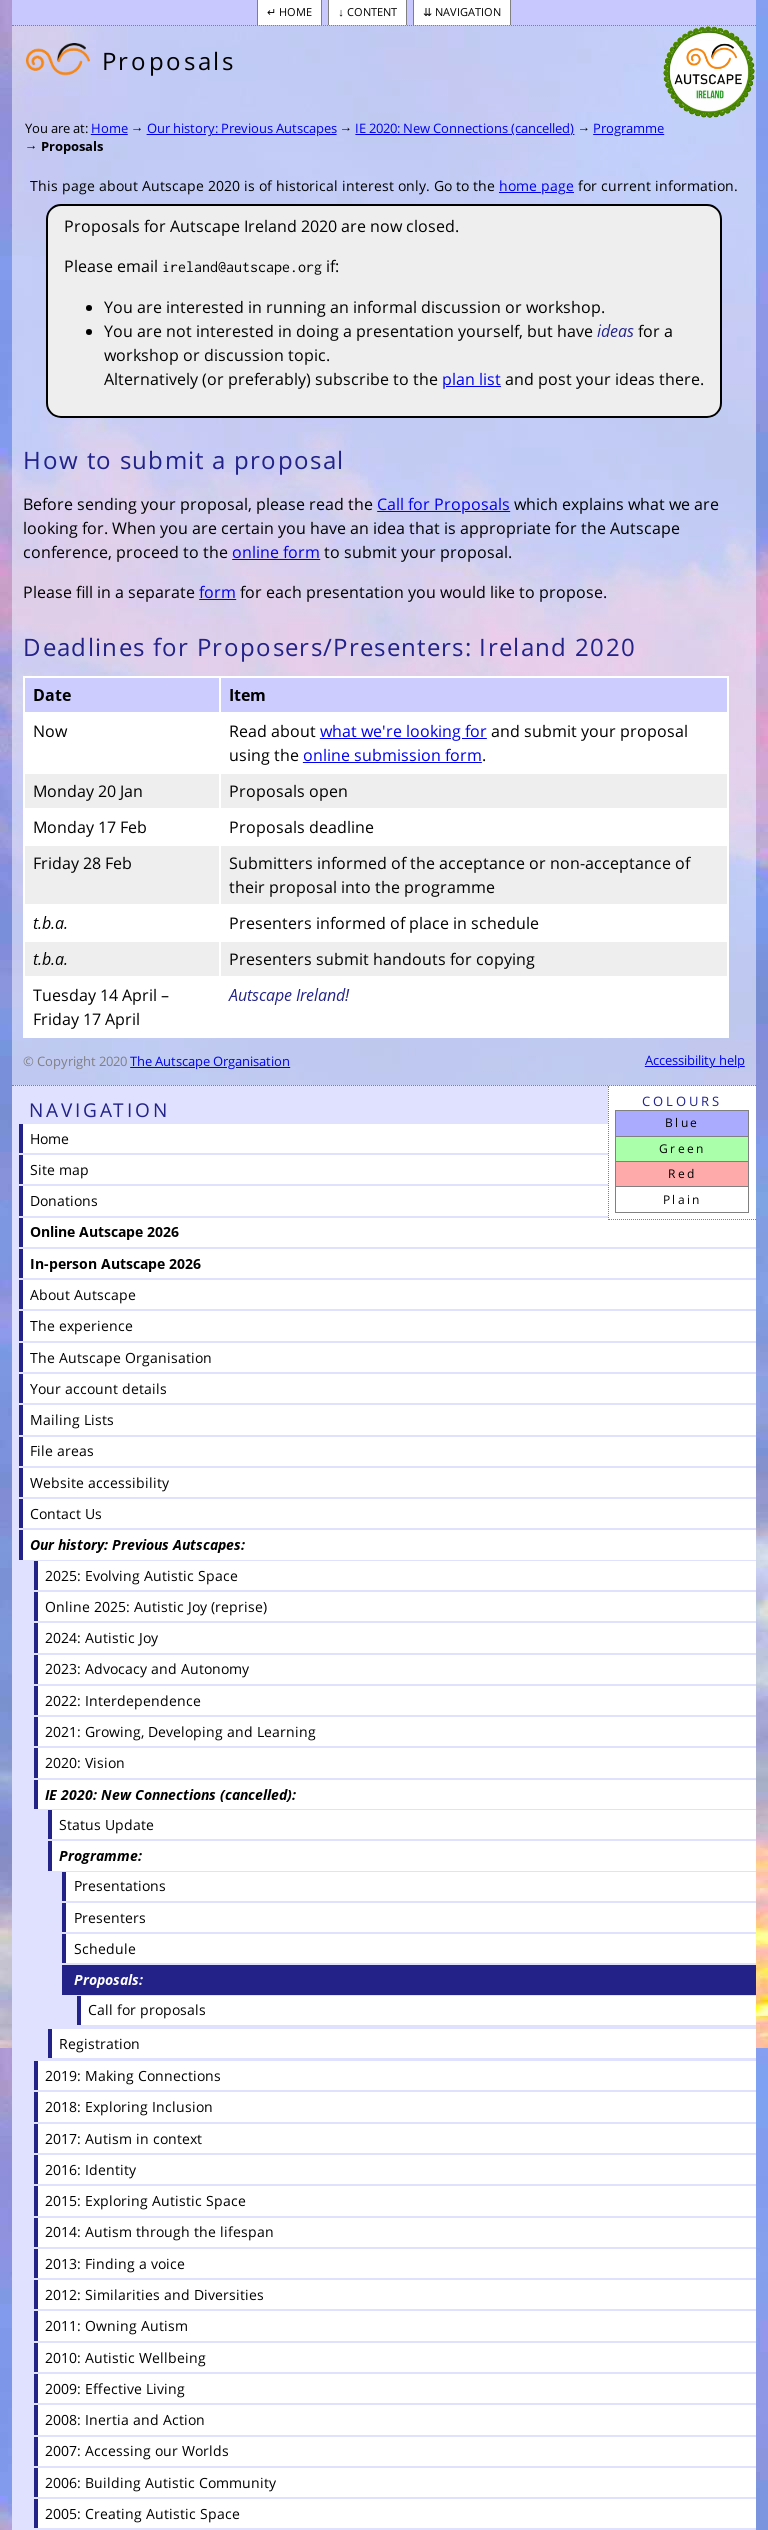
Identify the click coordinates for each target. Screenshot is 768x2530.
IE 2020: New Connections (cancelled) (464, 128)
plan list (471, 379)
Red (682, 1173)
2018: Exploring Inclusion (129, 2106)
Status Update (106, 1824)
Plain (682, 1199)
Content (372, 11)
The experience (81, 1325)
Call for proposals (147, 2009)
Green (682, 1148)
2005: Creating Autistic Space (142, 2513)
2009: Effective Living (115, 2388)
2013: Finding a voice (115, 2263)
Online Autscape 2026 (104, 1231)
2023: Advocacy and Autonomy (147, 1668)
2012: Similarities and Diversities (154, 2294)
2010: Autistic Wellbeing (125, 2357)
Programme (628, 128)
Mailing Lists (72, 1419)
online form (276, 552)
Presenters (110, 1917)
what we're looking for (403, 731)
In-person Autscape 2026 (115, 1263)
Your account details (98, 1388)
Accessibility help (695, 1060)
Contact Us (66, 1513)
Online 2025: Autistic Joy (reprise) (156, 1606)
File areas (62, 1450)
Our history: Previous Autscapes (242, 128)
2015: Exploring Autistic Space (145, 2200)
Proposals (72, 146)
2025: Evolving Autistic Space (141, 1575)
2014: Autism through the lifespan (159, 2231)
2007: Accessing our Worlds (137, 2450)
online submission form (392, 755)
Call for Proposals (443, 504)
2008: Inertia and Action (125, 2419)
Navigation (468, 11)
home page (536, 185)
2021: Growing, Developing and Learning (180, 1731)
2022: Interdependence (123, 1700)
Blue (682, 1122)
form (217, 592)
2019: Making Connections (133, 2075)
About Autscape (83, 1294)
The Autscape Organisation (210, 1061)
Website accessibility (99, 1482)
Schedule (105, 1948)
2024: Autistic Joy (101, 1637)
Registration (99, 2043)
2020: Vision (85, 1762)
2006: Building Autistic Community (160, 2482)
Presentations (120, 1885)
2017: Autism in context (123, 2138)
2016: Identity (90, 2169)
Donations (64, 1200)
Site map (59, 1169)
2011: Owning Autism (116, 2325)
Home (295, 11)
